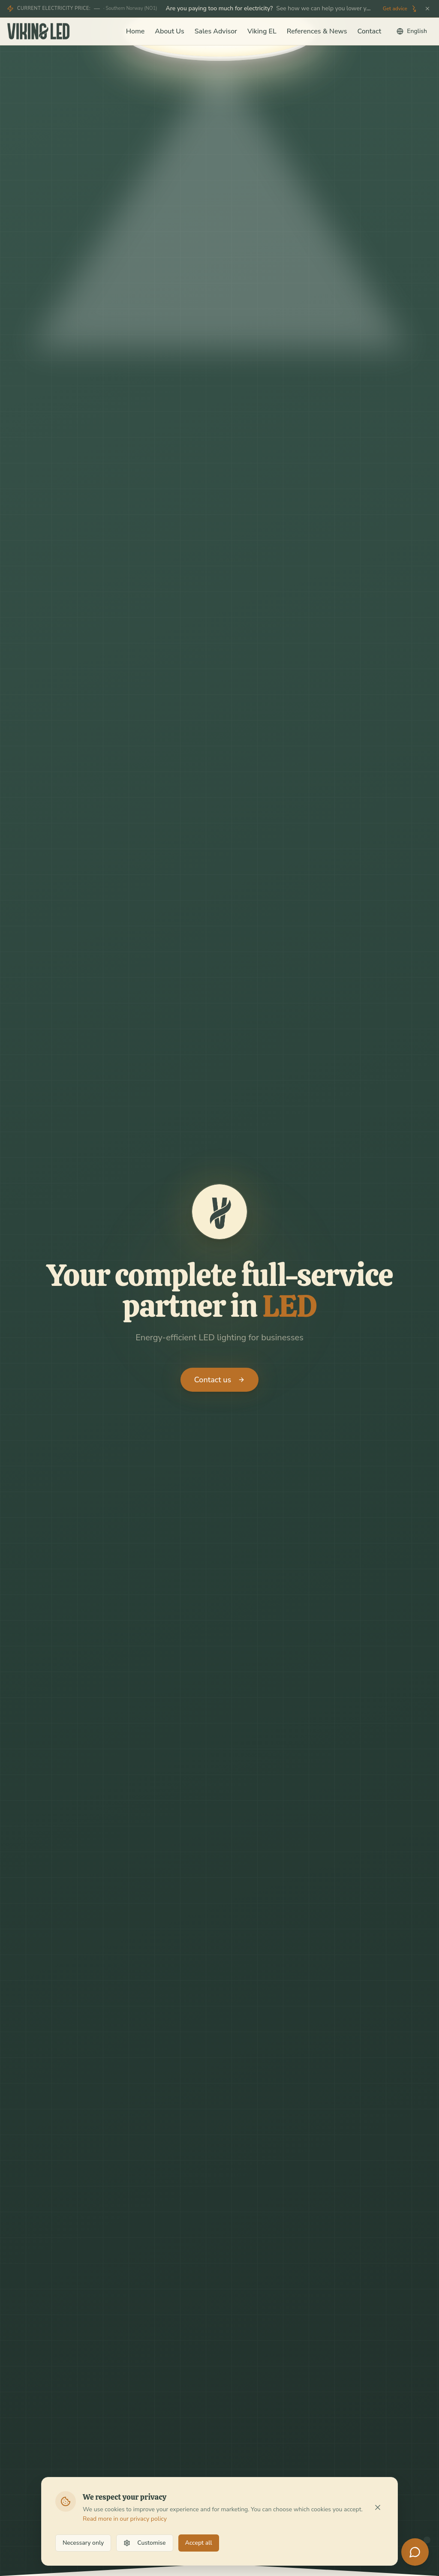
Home (135, 31)
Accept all (198, 2543)
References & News (317, 31)
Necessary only (83, 2543)
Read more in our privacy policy (125, 2519)
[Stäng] (427, 8)
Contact (369, 31)
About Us (169, 31)
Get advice (400, 8)
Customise (144, 2543)
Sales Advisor (216, 31)
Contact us (219, 1380)
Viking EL (262, 31)
